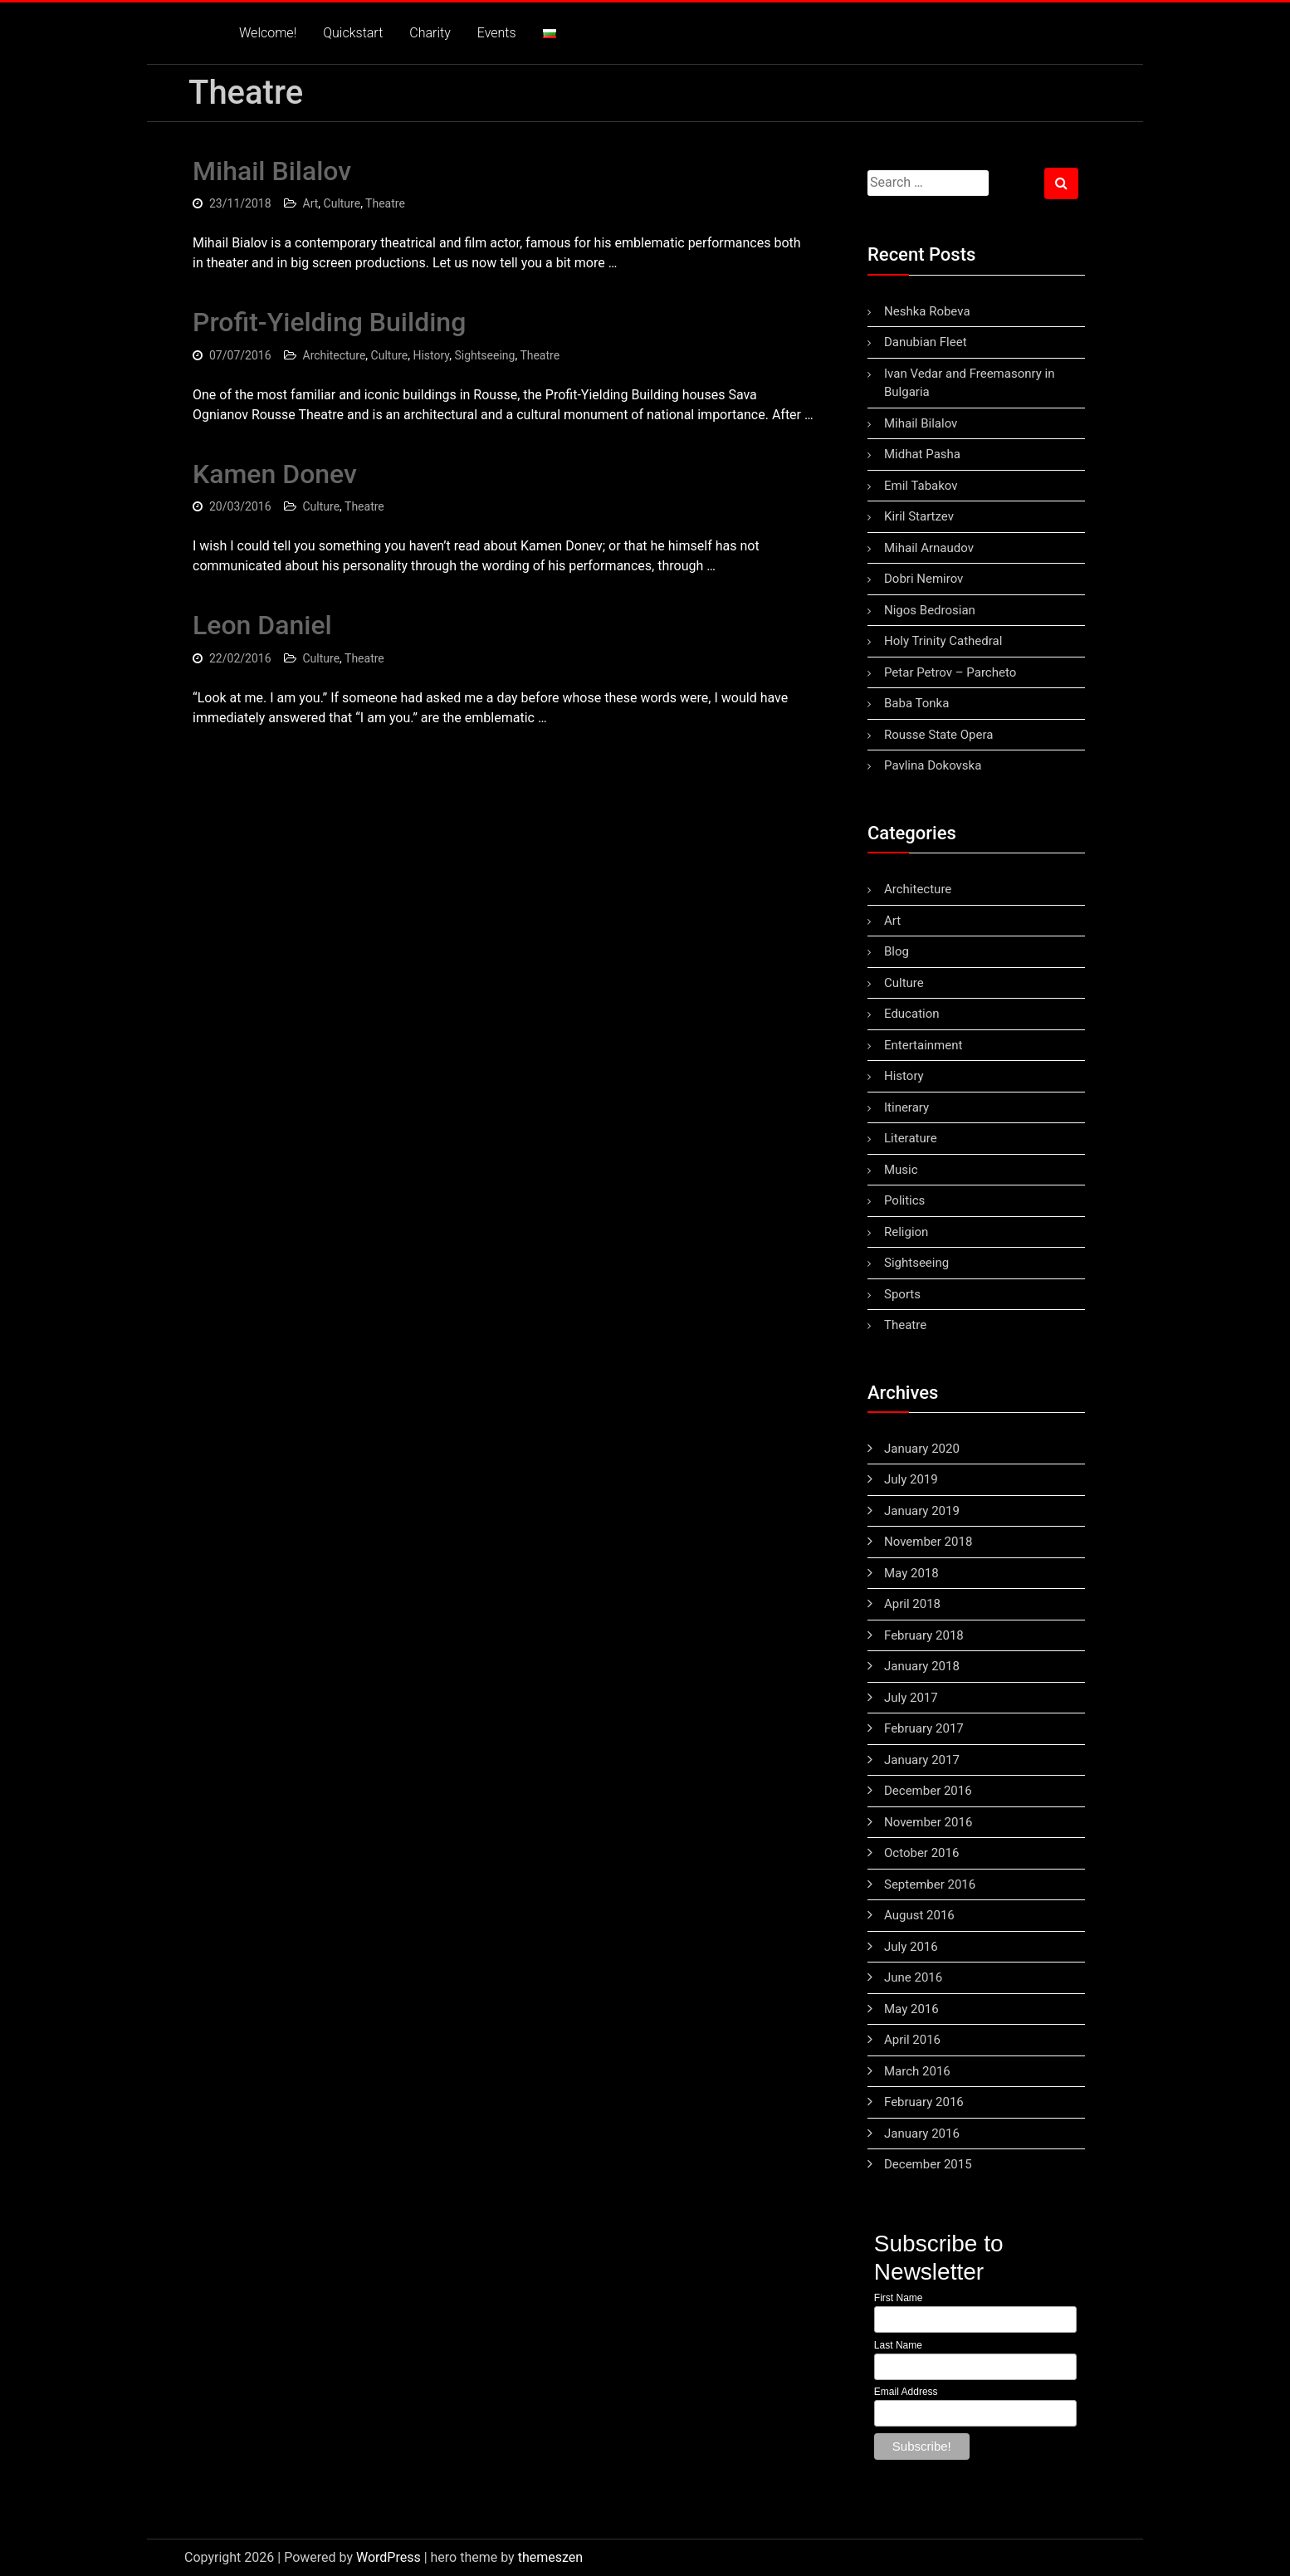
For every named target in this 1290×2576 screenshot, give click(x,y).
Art (311, 203)
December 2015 (928, 2164)
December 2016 (928, 1790)
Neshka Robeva (927, 311)
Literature (910, 1138)
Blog (896, 951)
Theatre (385, 203)
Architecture (334, 355)
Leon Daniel (262, 625)
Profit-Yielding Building (329, 322)
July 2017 (911, 1697)
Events (496, 33)
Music (901, 1169)
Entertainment (923, 1045)
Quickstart (353, 33)
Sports (902, 1294)
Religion (906, 1231)
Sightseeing (484, 355)
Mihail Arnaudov (929, 547)
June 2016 (913, 1977)
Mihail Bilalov (272, 171)
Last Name (898, 2345)
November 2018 (928, 1541)
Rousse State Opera (938, 734)
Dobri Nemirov (923, 578)
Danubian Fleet (925, 342)
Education (912, 1013)
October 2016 (921, 1852)
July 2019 (911, 1479)
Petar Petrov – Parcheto (950, 672)
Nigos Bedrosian (929, 610)
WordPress (388, 2557)
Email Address (906, 2392)
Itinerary (906, 1107)
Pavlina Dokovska (932, 765)
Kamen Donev (275, 474)
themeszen (550, 2557)
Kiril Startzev (919, 516)
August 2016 (919, 1915)
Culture (342, 203)
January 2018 (922, 1666)
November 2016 (928, 1822)
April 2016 (912, 2039)
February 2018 (924, 1635)
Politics (904, 1200)
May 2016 (911, 2009)
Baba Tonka (916, 703)
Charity (429, 33)
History (431, 355)
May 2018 (911, 1573)
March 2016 (917, 2071)
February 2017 (924, 1728)
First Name (898, 2298)
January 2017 (922, 1759)
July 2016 (911, 1946)
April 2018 (912, 1603)
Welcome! (267, 33)
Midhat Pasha (922, 454)
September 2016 (929, 1884)
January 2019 (922, 1510)
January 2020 (922, 1448)
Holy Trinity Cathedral (943, 640)
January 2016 (922, 2133)
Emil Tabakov (921, 485)
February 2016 (924, 2102)
